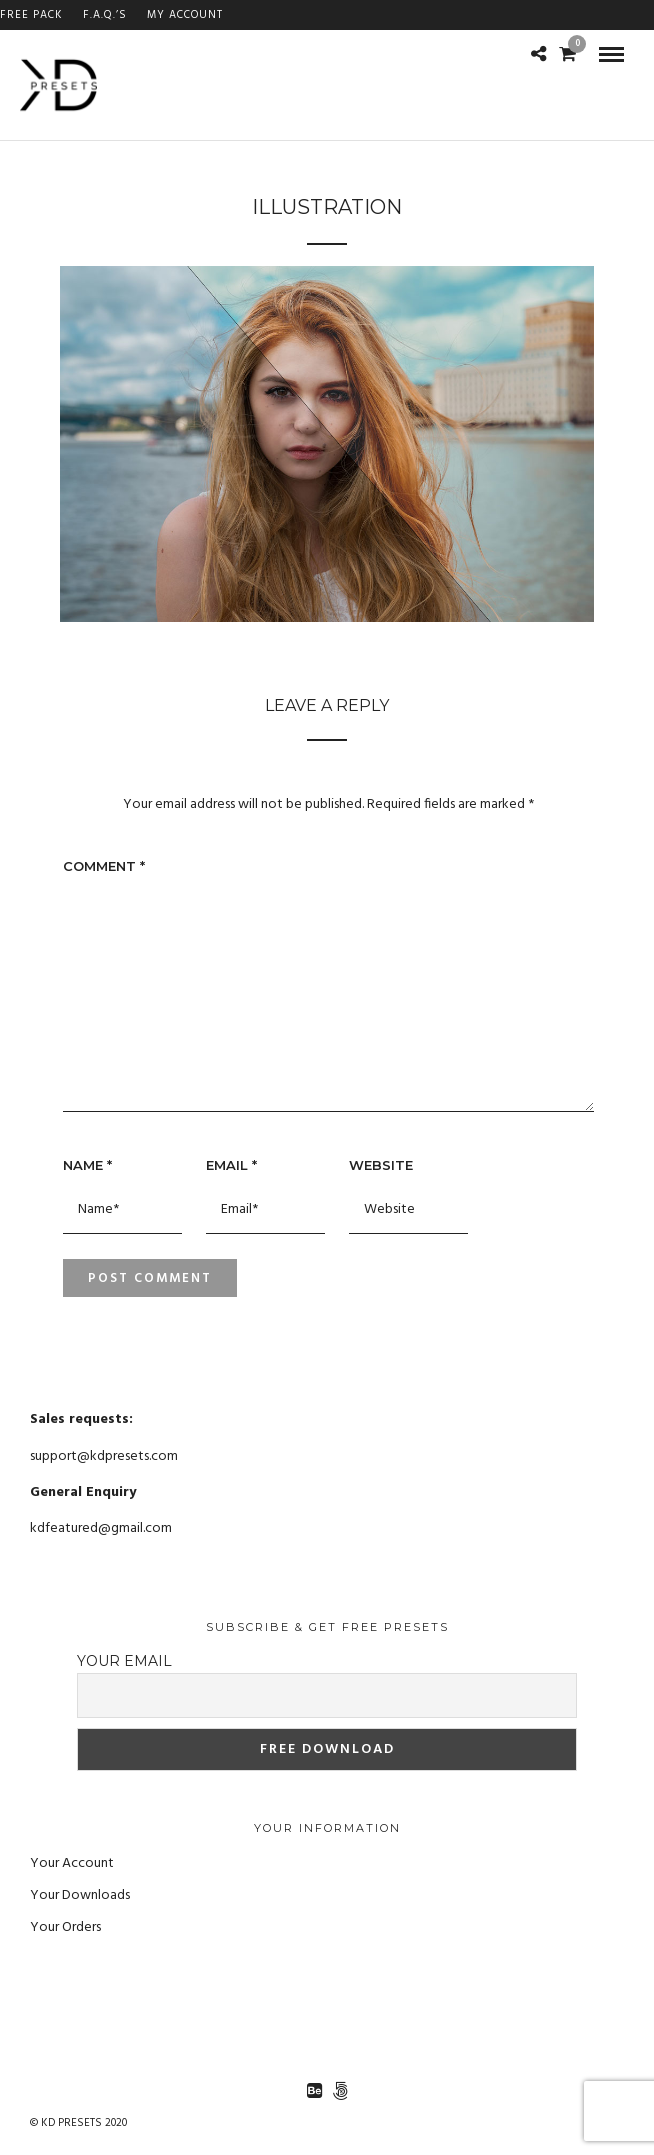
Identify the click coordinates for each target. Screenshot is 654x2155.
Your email (124, 1661)
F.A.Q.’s (105, 15)
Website (381, 1165)
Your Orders (65, 1927)
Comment (104, 866)
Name (87, 1165)
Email (231, 1165)
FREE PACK (31, 15)
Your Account (72, 1863)
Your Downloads (80, 1895)
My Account (185, 15)
